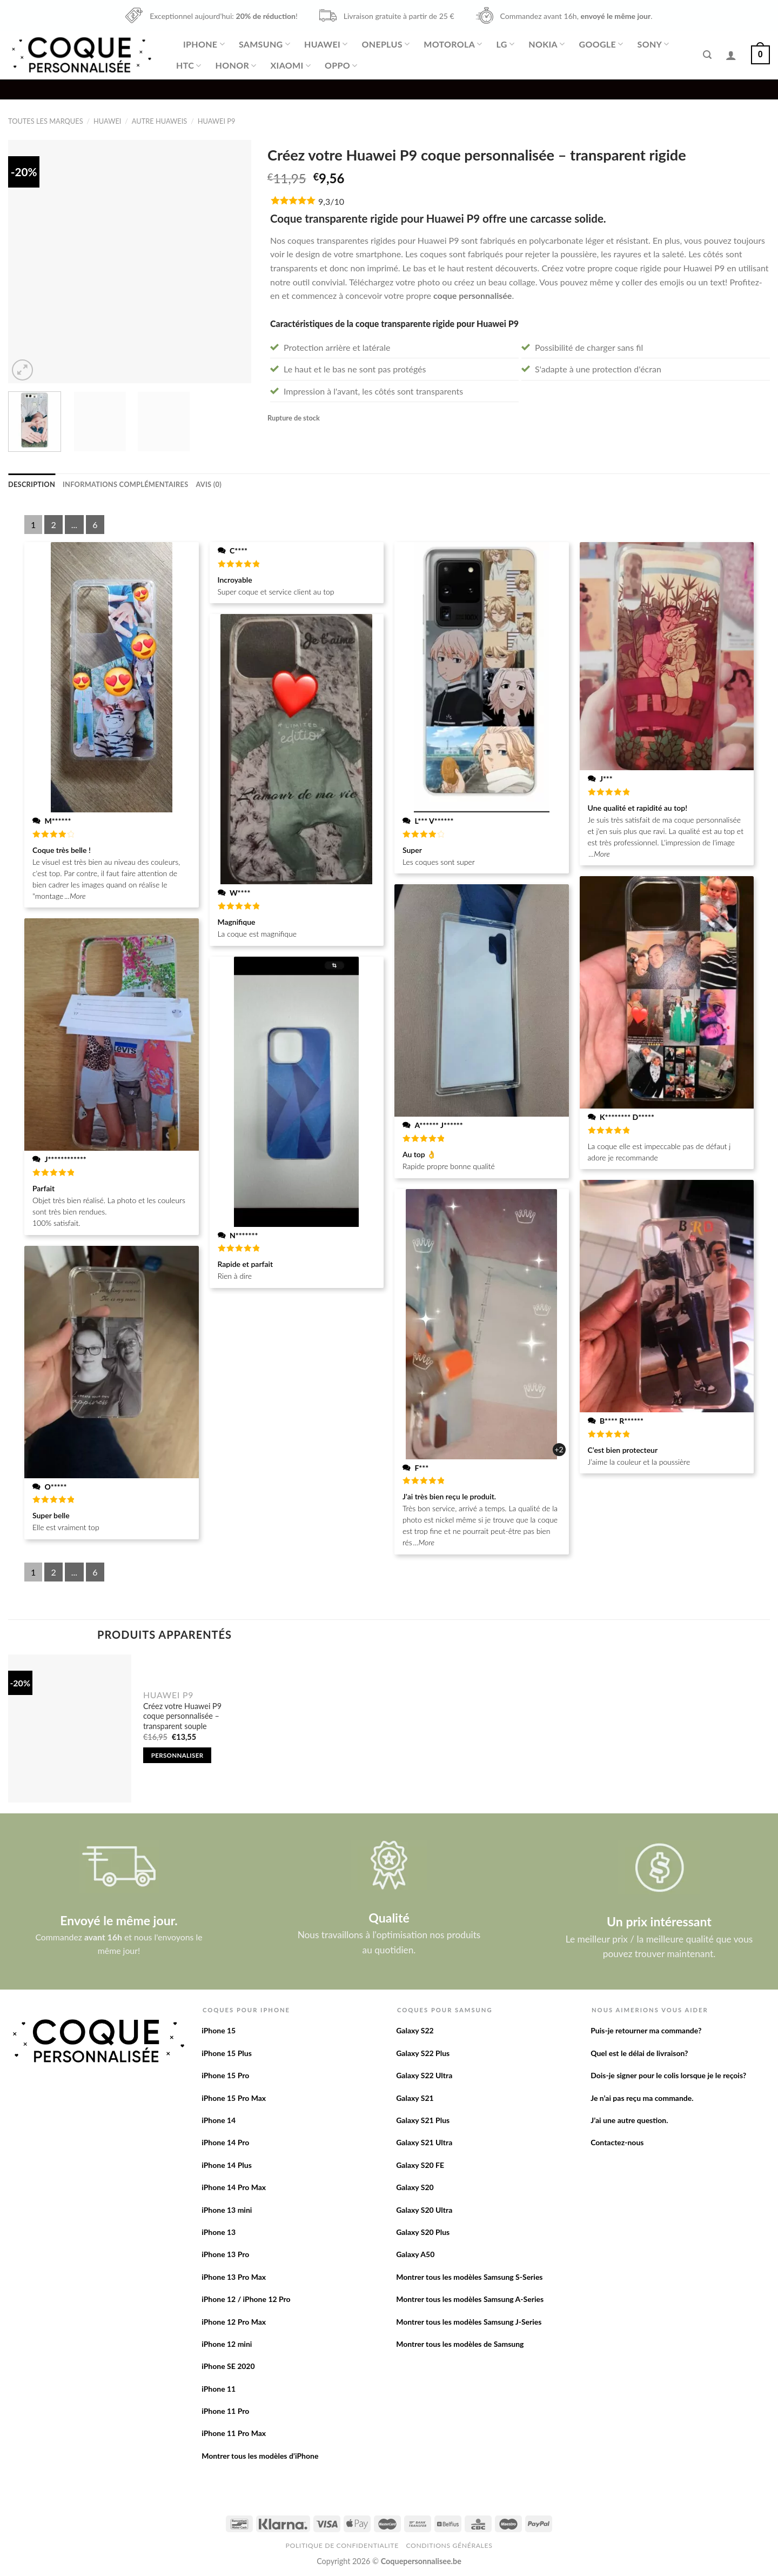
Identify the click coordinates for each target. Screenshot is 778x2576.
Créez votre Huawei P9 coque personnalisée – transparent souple (182, 1716)
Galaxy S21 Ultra (424, 2142)
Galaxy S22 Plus (423, 2053)
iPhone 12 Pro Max (234, 2321)
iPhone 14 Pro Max (234, 2187)
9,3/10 (331, 201)
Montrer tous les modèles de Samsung (460, 2343)
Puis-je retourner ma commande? (646, 2030)
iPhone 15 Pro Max (234, 2098)
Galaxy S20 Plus (423, 2232)
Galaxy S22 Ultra (424, 2075)
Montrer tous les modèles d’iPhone (260, 2455)
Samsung (264, 44)
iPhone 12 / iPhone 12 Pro (246, 2299)
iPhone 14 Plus (227, 2165)
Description (31, 484)
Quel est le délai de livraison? (639, 2053)
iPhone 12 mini (227, 2343)
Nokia (546, 44)
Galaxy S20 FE (420, 2165)
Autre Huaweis (159, 121)
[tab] (31, 484)
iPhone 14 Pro (225, 2142)
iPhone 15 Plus (227, 2053)
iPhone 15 (219, 2030)
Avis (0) (208, 484)
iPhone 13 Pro (225, 2254)
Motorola (453, 44)
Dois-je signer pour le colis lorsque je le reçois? (668, 2075)
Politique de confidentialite (342, 2545)
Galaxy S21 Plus (423, 2120)
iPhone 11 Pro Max (234, 2433)
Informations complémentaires (125, 484)
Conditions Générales (449, 2545)
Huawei (325, 44)
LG (506, 44)
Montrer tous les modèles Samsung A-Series (470, 2299)
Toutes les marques (45, 121)
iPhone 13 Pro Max (234, 2276)
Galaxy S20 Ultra (424, 2209)
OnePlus (385, 44)
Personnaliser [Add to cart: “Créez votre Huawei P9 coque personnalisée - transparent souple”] (177, 1755)
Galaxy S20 (415, 2187)
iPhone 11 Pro (225, 2410)
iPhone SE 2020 (228, 2366)
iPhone (204, 44)
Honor (236, 65)
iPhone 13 (219, 2232)
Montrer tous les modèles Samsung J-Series (468, 2321)
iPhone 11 (219, 2388)
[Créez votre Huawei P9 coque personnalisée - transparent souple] (70, 1728)
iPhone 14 (219, 2120)
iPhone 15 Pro (225, 2075)
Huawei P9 (217, 121)
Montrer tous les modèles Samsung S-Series (469, 2276)
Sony (653, 44)
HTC (189, 65)
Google (601, 44)
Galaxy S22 (415, 2030)
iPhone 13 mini (227, 2209)
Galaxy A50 (415, 2254)
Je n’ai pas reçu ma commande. (642, 2098)
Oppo (341, 65)
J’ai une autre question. (629, 2120)
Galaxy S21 (415, 2098)
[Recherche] (707, 54)
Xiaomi (291, 65)
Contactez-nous (617, 2142)
